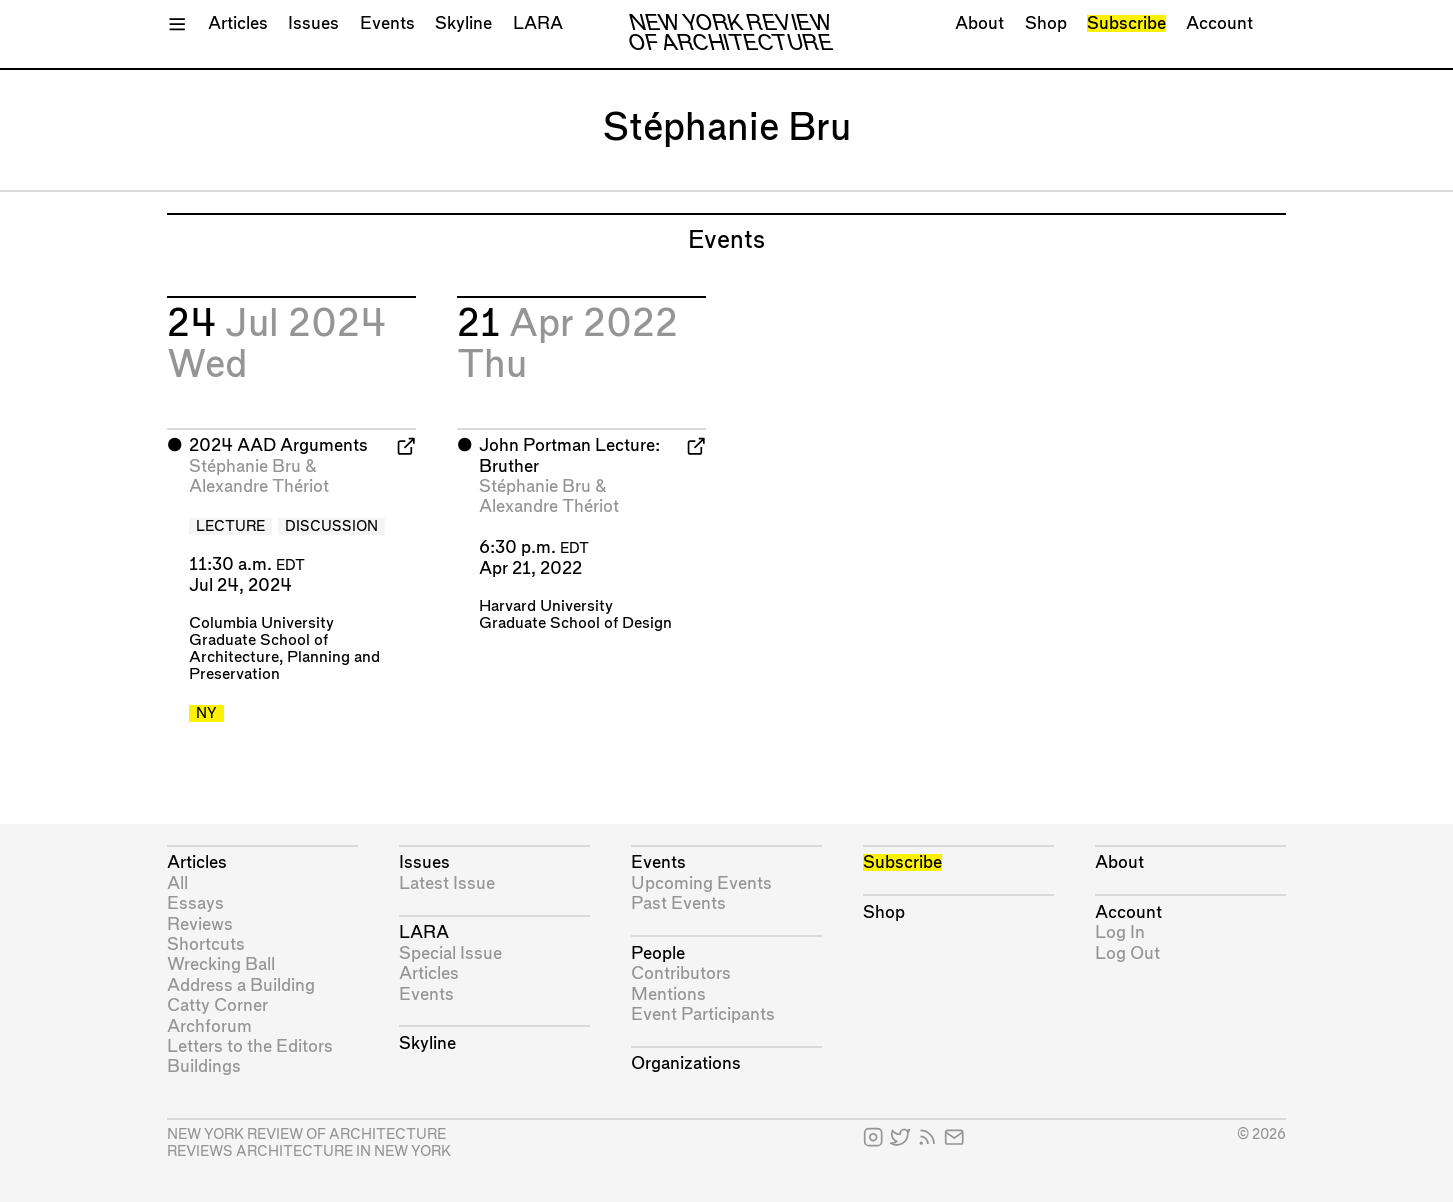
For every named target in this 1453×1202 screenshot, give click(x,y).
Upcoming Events (701, 883)
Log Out (1127, 953)
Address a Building (241, 985)
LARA (538, 23)
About (979, 23)
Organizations (686, 1063)
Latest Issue (447, 883)
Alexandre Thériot (259, 486)
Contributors (681, 973)
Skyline (463, 23)
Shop (1046, 23)
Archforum (209, 1026)
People (658, 953)
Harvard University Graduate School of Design (575, 615)
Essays (195, 903)
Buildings (204, 1066)
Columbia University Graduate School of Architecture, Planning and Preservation (284, 649)
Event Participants (703, 1014)
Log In (1120, 932)
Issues (313, 23)
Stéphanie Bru (245, 466)
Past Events (678, 903)
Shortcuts (206, 944)
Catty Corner (217, 1005)
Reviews (200, 924)
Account (1219, 23)
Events (387, 23)
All (177, 883)
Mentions (668, 994)
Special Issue (450, 953)
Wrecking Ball (221, 964)
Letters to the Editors (250, 1046)
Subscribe (1126, 23)
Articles (238, 23)
